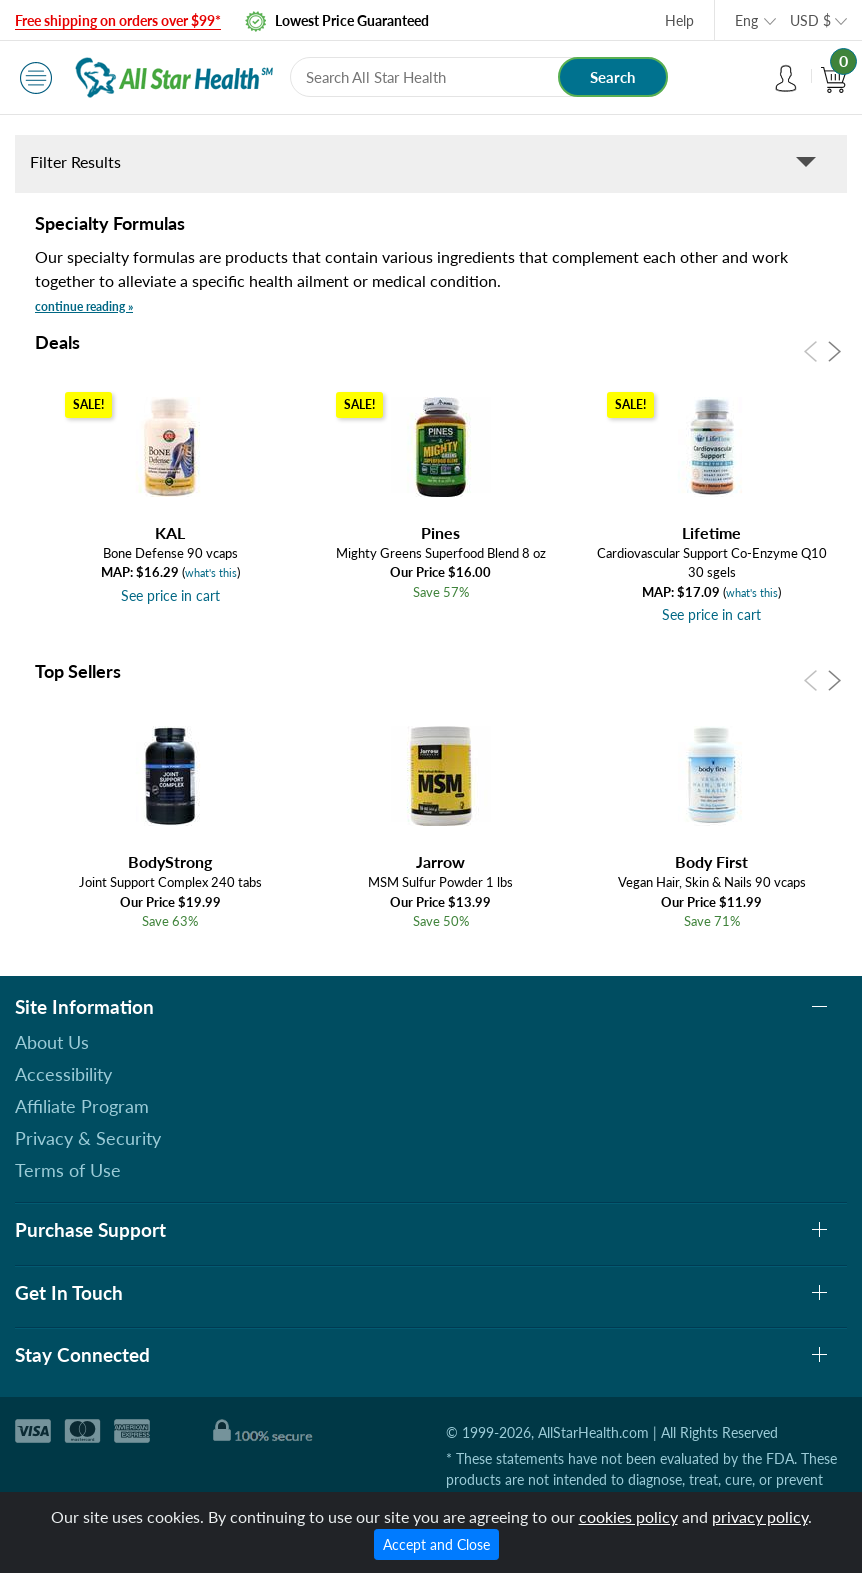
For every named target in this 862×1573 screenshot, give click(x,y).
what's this (211, 572)
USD (810, 20)
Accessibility (63, 1074)
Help (679, 20)
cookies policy (628, 1516)
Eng (746, 20)
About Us (52, 1042)
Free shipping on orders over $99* (118, 20)
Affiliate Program (82, 1106)
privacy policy (760, 1516)
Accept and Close (436, 1544)
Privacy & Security (88, 1138)
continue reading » (84, 306)
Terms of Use (68, 1170)
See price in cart (170, 595)
